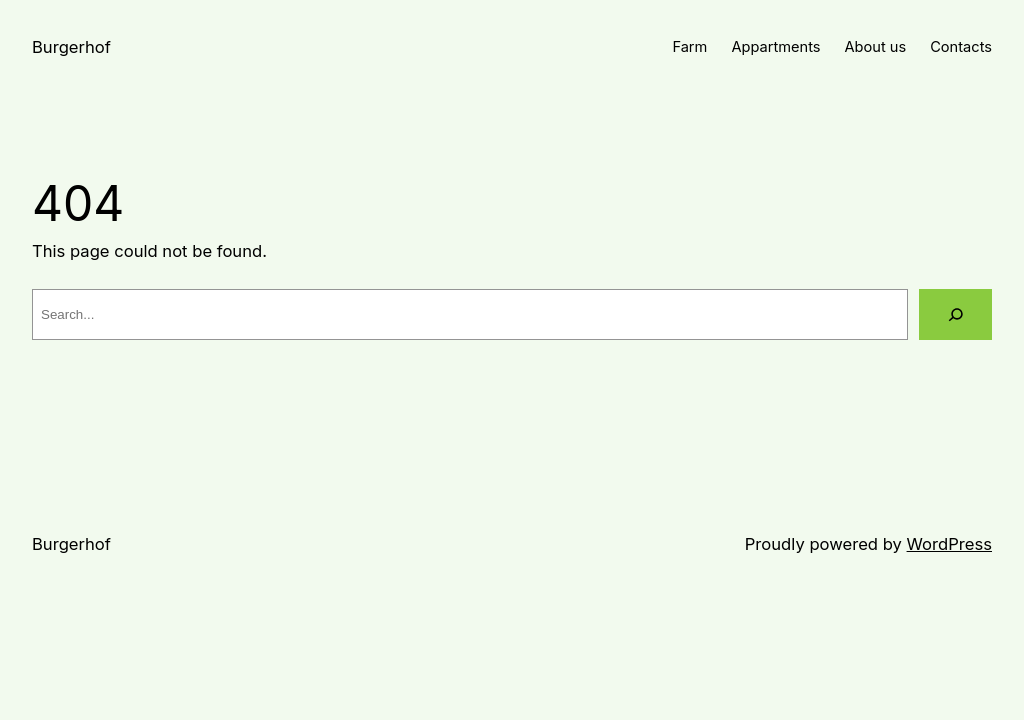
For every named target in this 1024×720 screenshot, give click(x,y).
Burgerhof (71, 47)
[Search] (955, 314)
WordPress (949, 544)
